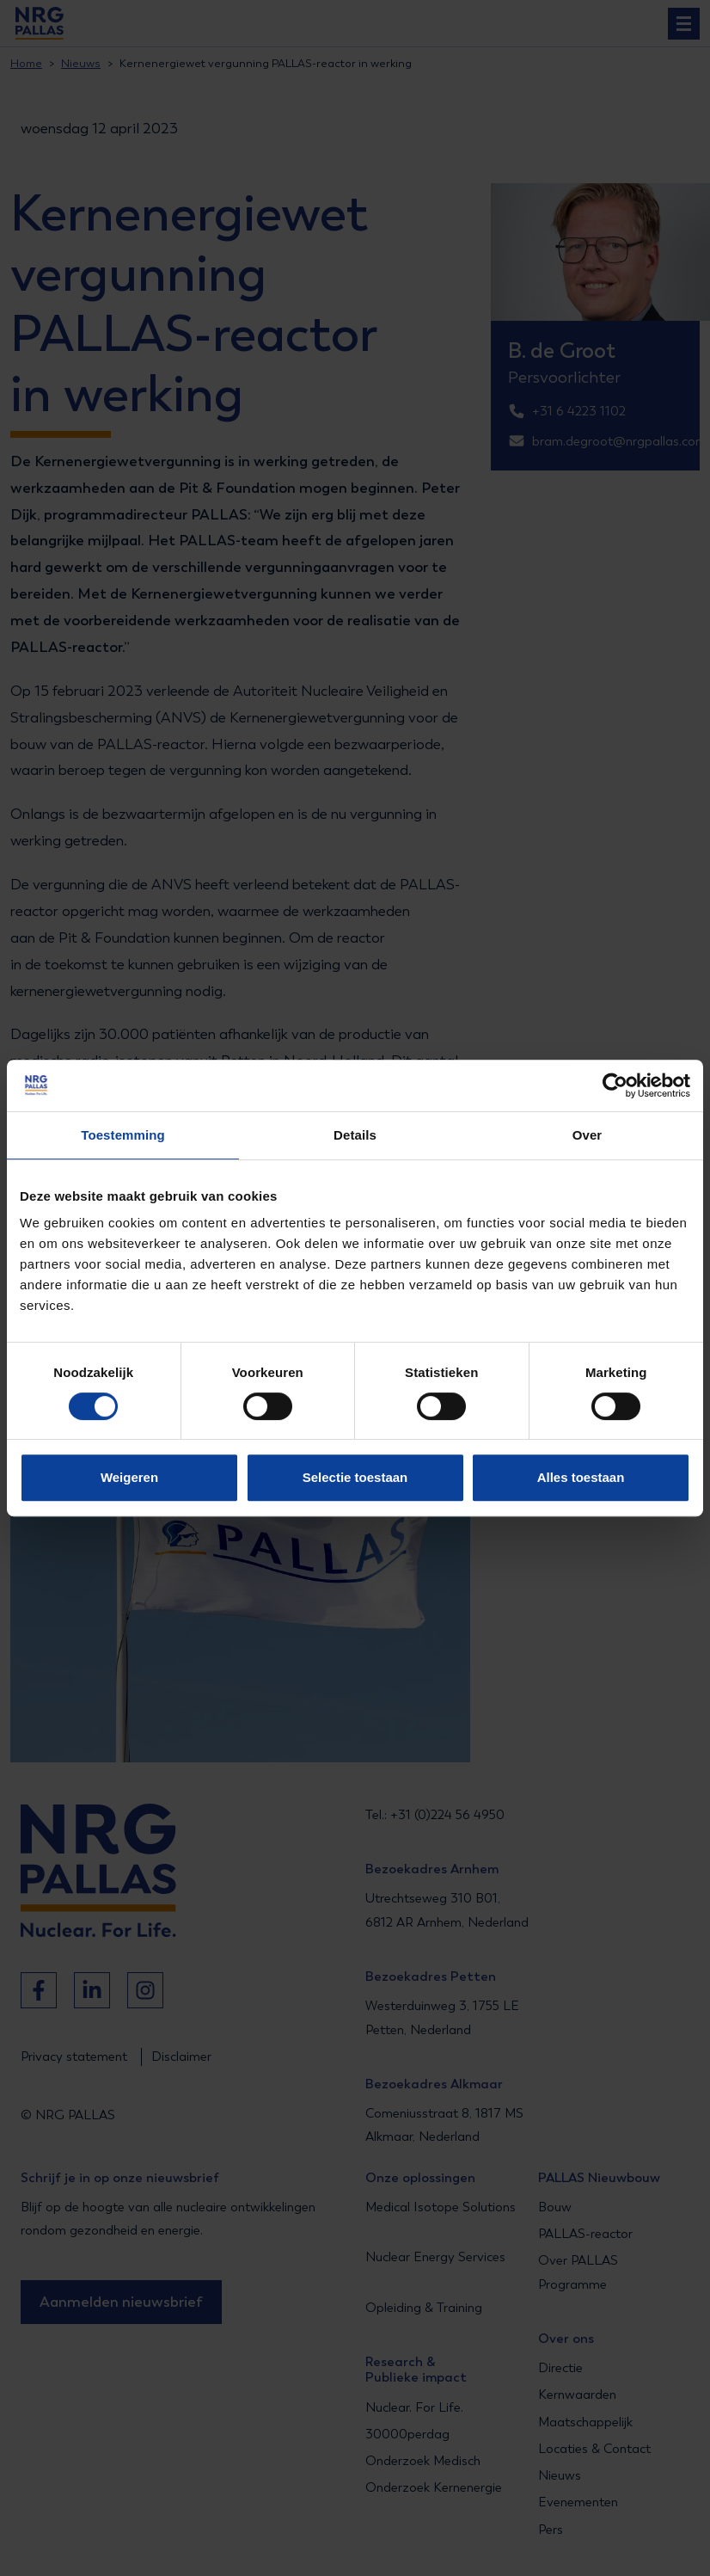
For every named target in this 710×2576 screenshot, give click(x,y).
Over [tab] (587, 1135)
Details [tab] (355, 1135)
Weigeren (129, 1477)
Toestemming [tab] (123, 1135)
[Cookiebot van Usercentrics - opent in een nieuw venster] (615, 1085)
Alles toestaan (581, 1477)
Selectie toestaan (355, 1477)
